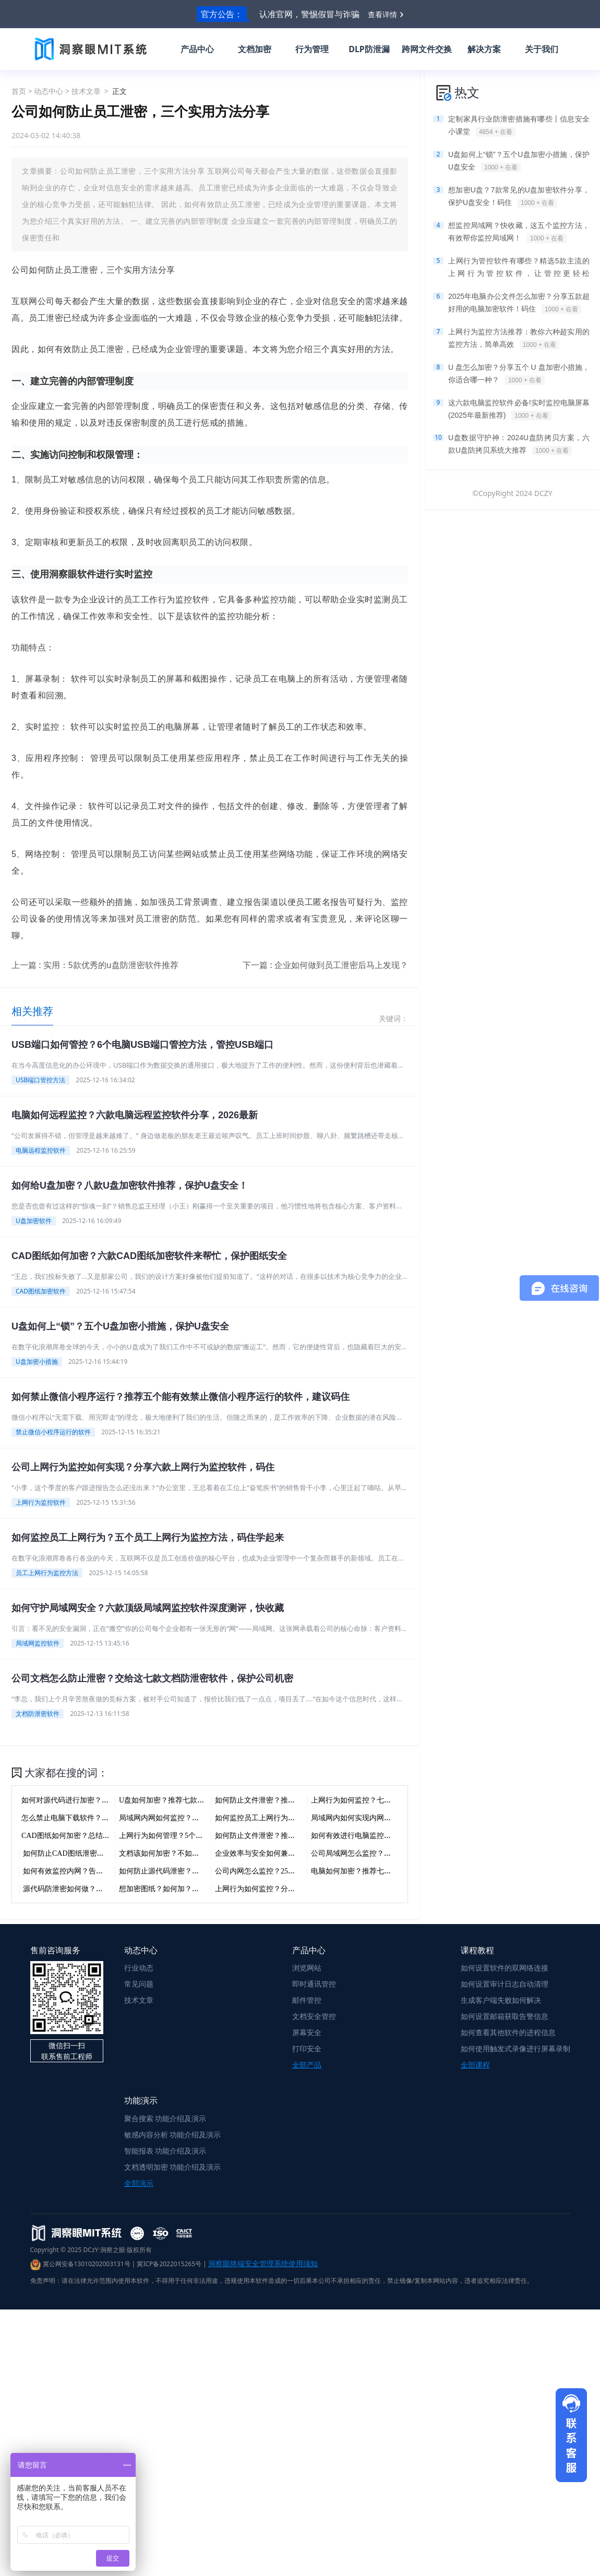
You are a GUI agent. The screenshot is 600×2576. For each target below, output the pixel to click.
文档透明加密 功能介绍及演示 (172, 2167)
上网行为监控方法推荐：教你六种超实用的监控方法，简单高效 (519, 338)
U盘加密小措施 (37, 1361)
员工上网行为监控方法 (47, 1572)
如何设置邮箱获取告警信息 (504, 2016)
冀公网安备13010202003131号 (80, 2263)
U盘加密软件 (34, 1220)
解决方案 (484, 49)
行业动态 (138, 1968)
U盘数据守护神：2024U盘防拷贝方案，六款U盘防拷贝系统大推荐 (519, 444)
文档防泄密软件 (37, 1713)
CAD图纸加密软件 (41, 1291)
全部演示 (138, 2183)
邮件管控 (306, 2000)
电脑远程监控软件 (41, 1150)
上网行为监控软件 (41, 1502)
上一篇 (94, 965)
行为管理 (312, 49)
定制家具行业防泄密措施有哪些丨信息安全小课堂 (519, 126)
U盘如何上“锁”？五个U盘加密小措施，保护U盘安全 (120, 1326)
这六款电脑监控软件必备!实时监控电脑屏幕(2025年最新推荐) (519, 409)
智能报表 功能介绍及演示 (165, 2151)
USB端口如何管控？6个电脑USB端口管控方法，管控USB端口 (142, 1044)
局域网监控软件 (37, 1643)
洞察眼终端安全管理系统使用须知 (263, 2263)
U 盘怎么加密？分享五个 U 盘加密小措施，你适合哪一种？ (519, 374)
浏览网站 (306, 1968)
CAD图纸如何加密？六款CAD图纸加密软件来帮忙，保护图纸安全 (149, 1256)
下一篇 (325, 965)
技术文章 (86, 91)
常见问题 (138, 1984)
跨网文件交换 (427, 49)
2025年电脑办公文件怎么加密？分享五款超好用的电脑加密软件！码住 (519, 303)
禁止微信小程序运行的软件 (53, 1432)
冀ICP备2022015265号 (169, 2263)
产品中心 (197, 49)
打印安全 (306, 2048)
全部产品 (306, 2065)
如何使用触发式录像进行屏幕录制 (515, 2048)
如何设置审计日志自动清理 (504, 1984)
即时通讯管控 (314, 1984)
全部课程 (475, 2065)
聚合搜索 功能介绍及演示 (165, 2118)
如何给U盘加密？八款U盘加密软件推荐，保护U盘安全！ (129, 1185)
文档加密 (254, 49)
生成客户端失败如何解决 (501, 2000)
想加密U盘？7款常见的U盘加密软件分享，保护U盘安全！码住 (519, 197)
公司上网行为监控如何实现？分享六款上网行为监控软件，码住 (142, 1467)
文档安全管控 (314, 2016)
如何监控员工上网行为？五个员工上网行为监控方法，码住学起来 (147, 1537)
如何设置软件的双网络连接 (504, 1968)
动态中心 (48, 91)
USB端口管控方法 (40, 1079)
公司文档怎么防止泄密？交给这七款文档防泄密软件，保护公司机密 (152, 1678)
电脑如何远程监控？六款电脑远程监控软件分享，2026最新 (134, 1115)
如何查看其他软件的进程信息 (508, 2032)
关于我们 (541, 49)
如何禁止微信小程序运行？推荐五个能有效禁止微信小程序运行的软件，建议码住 (180, 1397)
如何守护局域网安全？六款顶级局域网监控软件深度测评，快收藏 (147, 1608)
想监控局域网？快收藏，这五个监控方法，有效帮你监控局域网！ (519, 232)
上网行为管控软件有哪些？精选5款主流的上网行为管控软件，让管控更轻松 (519, 268)
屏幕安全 (306, 2032)
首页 (18, 91)
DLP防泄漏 (369, 49)
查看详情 (382, 14)
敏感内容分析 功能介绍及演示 (172, 2134)
